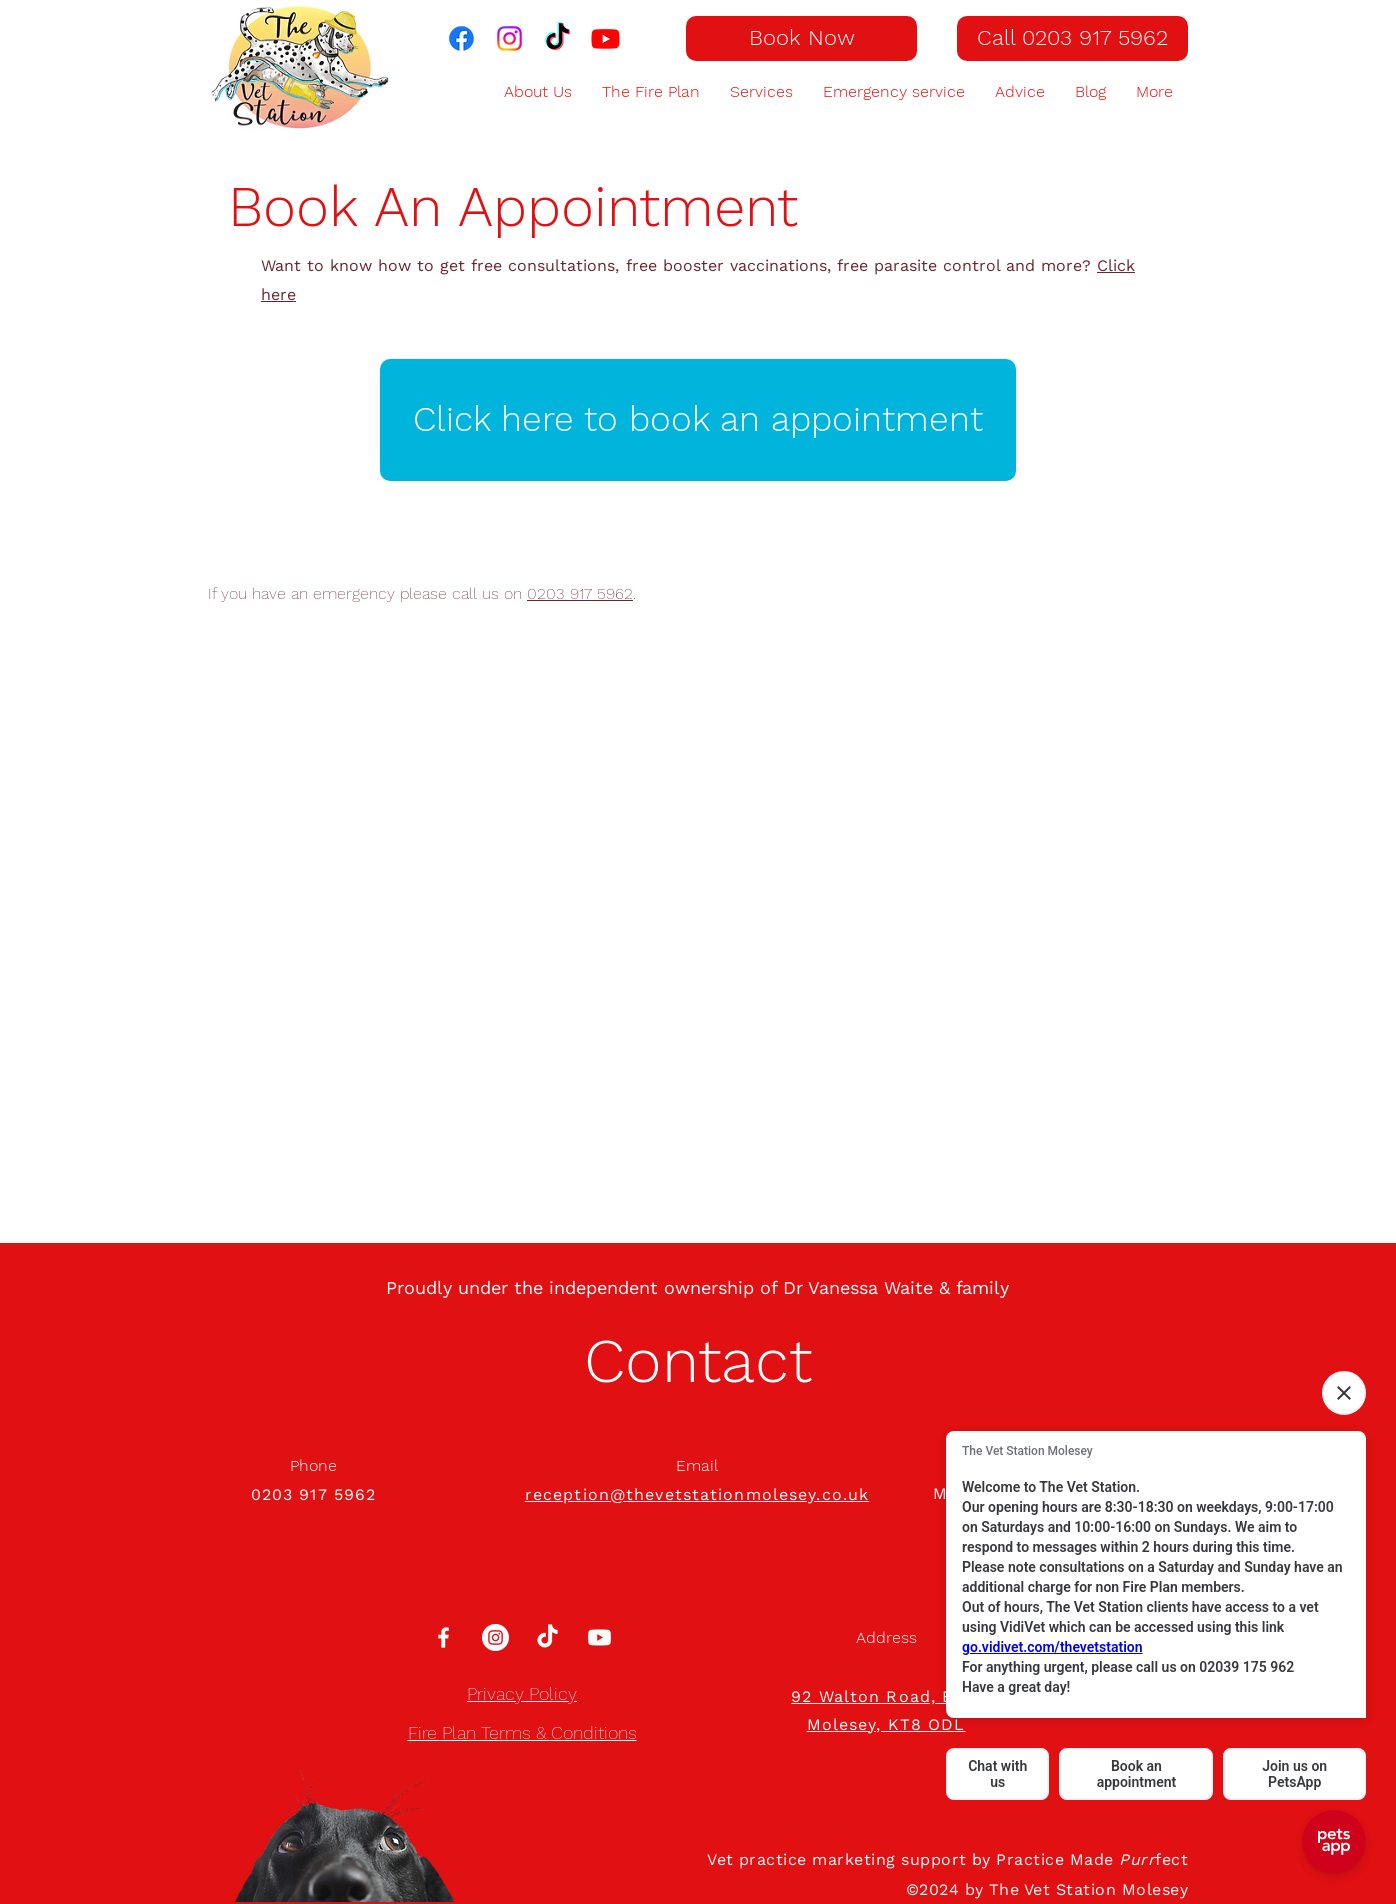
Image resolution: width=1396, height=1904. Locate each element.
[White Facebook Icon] (443, 1637)
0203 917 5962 (580, 593)
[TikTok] (557, 38)
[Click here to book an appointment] (698, 420)
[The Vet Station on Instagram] (509, 38)
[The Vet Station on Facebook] (461, 38)
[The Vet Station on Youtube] (605, 38)
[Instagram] (495, 1637)
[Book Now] (801, 38)
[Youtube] (599, 1637)
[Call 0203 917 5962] (1072, 38)
